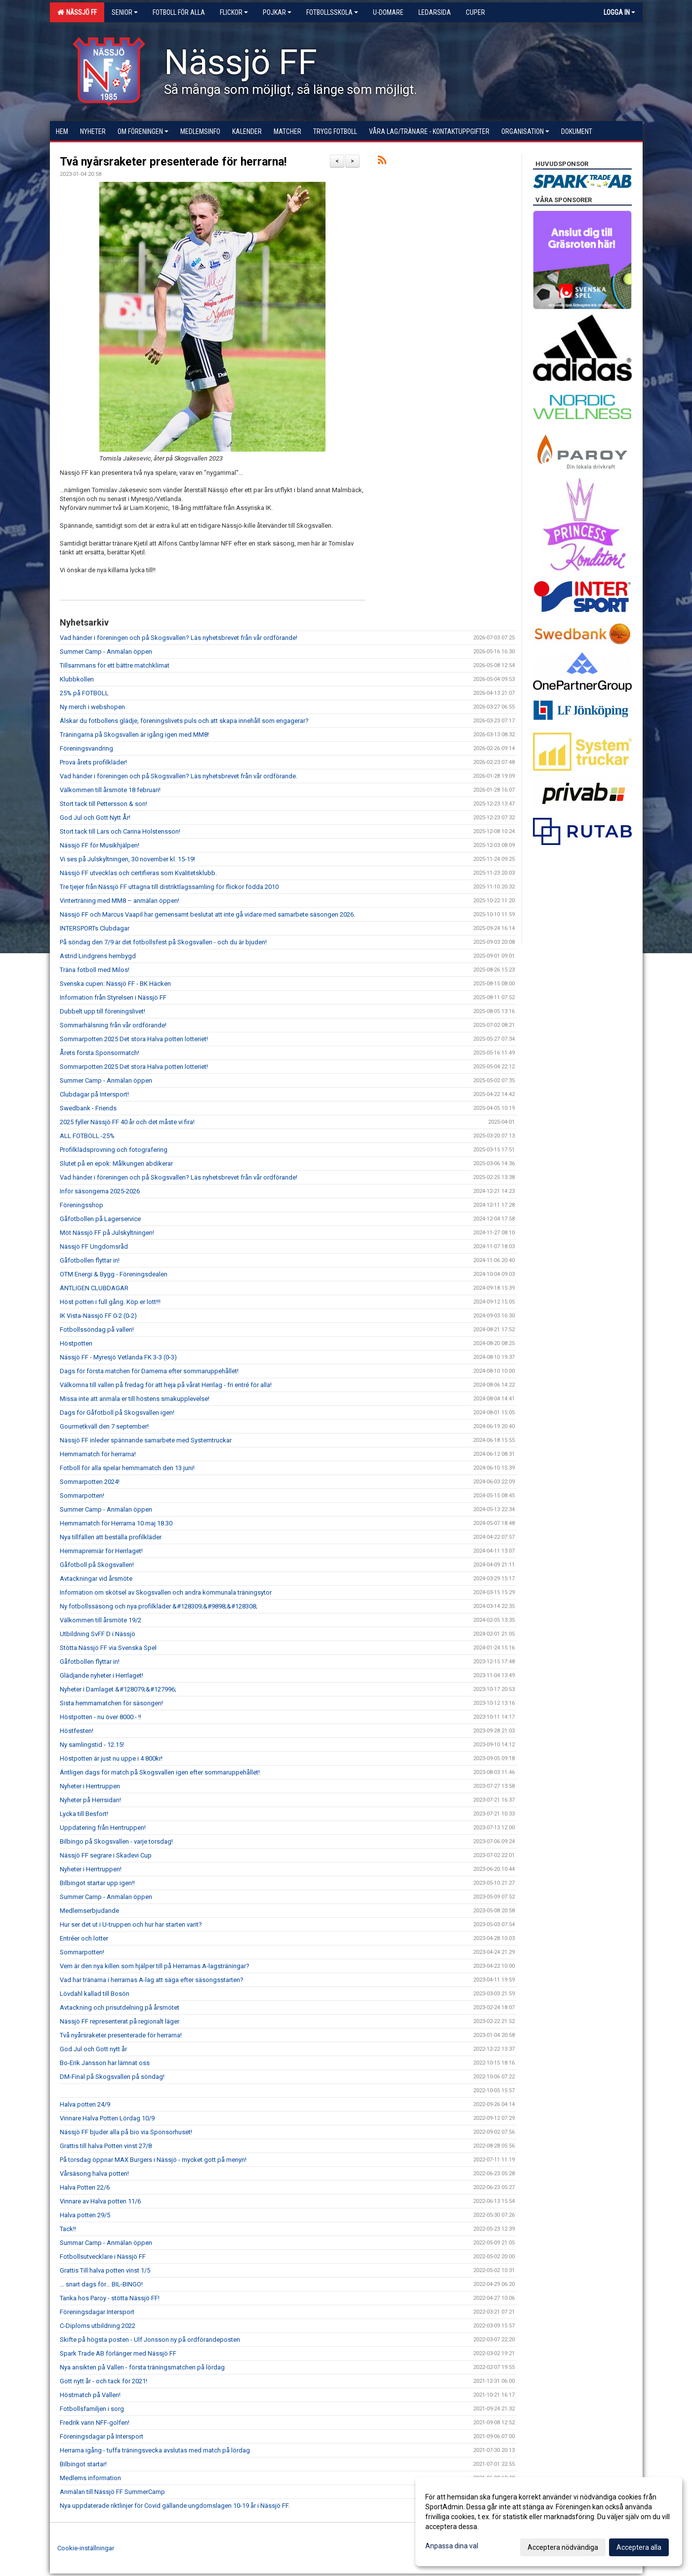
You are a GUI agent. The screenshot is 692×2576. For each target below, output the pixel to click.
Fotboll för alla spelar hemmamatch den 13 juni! (127, 1468)
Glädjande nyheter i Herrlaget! (101, 1675)
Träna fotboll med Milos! (94, 969)
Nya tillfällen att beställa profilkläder (111, 1537)
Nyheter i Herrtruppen (90, 1786)
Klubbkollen (77, 679)
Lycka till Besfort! (84, 1813)
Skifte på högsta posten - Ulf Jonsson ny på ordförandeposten (150, 2339)
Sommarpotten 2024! (90, 1481)
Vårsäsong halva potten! (94, 2173)
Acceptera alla (638, 2547)
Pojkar (277, 12)
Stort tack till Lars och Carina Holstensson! (120, 831)
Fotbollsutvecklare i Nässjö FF (103, 2256)
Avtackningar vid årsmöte (96, 1578)
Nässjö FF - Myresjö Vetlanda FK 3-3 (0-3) (118, 1357)
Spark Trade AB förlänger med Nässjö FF (118, 2353)
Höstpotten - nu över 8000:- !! (100, 1717)
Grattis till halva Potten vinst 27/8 (106, 2146)
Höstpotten (76, 1343)
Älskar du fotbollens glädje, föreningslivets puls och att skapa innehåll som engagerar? (184, 720)
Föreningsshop (81, 1205)
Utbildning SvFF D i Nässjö (97, 1634)
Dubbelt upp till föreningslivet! (102, 1011)
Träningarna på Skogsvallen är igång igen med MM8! (134, 734)
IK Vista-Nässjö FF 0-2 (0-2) (98, 1315)
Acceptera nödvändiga (563, 2547)
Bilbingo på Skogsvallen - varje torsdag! (116, 1841)
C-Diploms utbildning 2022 (97, 2325)
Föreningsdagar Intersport (97, 2312)
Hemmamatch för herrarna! (98, 1454)
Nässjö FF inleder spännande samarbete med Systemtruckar (146, 1440)
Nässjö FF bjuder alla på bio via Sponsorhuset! (126, 2132)
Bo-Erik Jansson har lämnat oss (105, 2063)
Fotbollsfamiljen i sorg (92, 2408)
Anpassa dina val (451, 2546)
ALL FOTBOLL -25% (87, 1136)
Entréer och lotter (84, 1938)
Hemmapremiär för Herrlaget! (101, 1551)
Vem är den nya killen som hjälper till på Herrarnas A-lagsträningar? (154, 1966)
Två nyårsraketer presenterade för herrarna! (173, 162)
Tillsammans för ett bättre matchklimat (114, 665)
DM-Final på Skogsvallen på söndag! (112, 2076)
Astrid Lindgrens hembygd (98, 956)
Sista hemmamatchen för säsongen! (111, 1703)
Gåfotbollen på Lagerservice (100, 1219)
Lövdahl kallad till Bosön (94, 1993)
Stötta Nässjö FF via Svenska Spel (108, 1647)
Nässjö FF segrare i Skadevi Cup (106, 1855)
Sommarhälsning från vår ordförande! (113, 1025)
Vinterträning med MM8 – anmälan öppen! (119, 900)
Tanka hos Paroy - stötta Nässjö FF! (110, 2298)
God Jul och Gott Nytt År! (95, 817)
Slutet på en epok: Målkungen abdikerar (116, 1163)
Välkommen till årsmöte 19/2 (100, 1620)
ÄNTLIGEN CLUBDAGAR (94, 1288)
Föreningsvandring (86, 748)
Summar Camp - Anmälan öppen (106, 2242)
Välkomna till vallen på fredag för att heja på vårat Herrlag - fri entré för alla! (166, 1385)
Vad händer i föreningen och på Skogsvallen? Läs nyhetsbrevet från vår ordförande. (178, 776)
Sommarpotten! (82, 1495)
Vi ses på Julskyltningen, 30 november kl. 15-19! (127, 859)
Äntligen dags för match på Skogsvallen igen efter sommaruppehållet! (160, 1772)
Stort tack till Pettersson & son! (103, 803)
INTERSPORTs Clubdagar (94, 928)
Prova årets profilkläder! (93, 762)
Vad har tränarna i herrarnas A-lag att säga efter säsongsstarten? (152, 1980)
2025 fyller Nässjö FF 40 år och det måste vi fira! (127, 1122)
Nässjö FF (77, 12)
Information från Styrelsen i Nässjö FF (113, 997)
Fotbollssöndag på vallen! (97, 1329)
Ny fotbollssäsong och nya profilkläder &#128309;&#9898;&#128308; (158, 1606)
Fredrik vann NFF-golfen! (94, 2422)
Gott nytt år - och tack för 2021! (103, 2381)
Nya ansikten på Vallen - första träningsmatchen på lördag (142, 2367)
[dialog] (548, 2521)
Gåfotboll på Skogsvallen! (97, 1564)
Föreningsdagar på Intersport (101, 2436)
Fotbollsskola (332, 12)
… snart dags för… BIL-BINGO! (101, 2284)
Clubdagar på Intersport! (94, 1094)
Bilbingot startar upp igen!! (97, 1883)
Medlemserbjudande (89, 1910)
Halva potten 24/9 (85, 2104)
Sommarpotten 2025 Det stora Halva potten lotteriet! (134, 1039)
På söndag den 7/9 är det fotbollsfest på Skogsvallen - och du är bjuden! (163, 942)
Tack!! (68, 2229)
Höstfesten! (76, 1730)
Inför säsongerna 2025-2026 (100, 1191)
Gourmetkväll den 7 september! (104, 1426)
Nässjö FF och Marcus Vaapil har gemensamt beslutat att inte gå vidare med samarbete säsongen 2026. (207, 914)
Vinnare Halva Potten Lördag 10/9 (107, 2118)
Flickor (234, 12)
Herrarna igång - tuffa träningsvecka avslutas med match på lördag (155, 2450)
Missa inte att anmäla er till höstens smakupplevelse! (134, 1398)
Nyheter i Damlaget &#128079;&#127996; (118, 1689)
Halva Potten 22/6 (85, 2187)
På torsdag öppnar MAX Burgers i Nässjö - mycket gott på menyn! (153, 2159)
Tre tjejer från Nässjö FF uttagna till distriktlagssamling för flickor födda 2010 (169, 886)
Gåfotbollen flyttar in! (90, 1260)
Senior (125, 12)
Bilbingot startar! (83, 2464)
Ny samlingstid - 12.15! (92, 1744)
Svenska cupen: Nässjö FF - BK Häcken (115, 983)
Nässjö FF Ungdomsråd (94, 1246)
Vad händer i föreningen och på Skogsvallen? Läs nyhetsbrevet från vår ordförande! (178, 637)
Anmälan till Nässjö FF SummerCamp (112, 2491)
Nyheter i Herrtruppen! (91, 1869)
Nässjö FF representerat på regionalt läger (119, 2021)
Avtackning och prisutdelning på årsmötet (119, 2007)
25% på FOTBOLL (84, 693)
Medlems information (90, 2478)
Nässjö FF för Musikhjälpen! (99, 845)
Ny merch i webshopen (92, 707)
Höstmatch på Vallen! (90, 2395)
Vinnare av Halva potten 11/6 (100, 2201)
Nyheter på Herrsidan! (90, 1800)
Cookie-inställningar (85, 2548)
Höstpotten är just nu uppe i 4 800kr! (111, 1758)
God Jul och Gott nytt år (93, 2049)
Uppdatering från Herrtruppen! (103, 1827)
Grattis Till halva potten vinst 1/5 (105, 2270)
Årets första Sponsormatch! (99, 1052)
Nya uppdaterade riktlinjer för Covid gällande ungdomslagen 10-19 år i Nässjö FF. (175, 2505)
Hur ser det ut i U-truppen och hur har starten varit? (131, 1924)
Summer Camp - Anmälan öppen (106, 651)
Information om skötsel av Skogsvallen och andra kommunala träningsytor (166, 1592)
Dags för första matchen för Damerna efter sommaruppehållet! (149, 1371)
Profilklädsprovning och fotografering (113, 1149)
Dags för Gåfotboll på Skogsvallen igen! (117, 1412)
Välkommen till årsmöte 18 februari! (110, 790)
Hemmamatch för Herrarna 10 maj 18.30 (116, 1523)
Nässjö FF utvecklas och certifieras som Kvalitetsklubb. (138, 873)
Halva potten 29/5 (85, 2215)
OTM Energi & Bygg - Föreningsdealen (113, 1274)
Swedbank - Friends (88, 1108)
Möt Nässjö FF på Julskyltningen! (107, 1232)
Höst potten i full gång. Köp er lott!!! (110, 1302)
